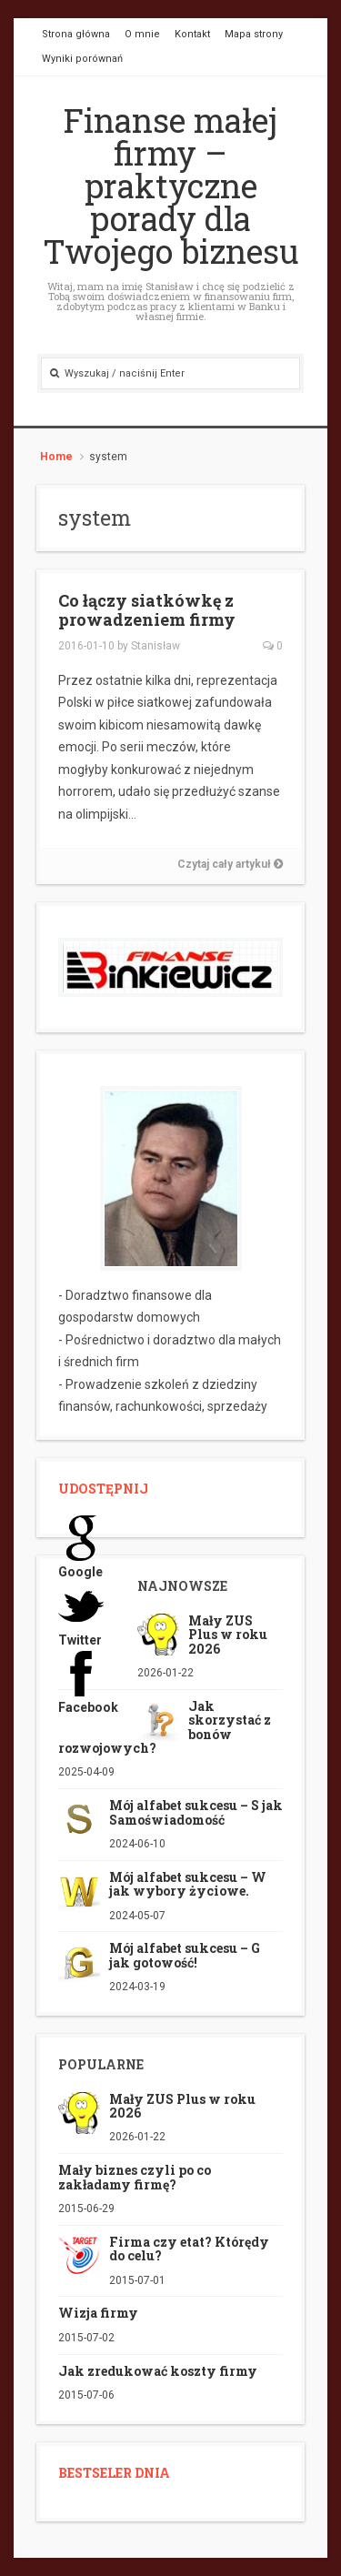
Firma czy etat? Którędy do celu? (189, 2248)
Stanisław (155, 645)
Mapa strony (254, 34)
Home (56, 456)
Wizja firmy (98, 2312)
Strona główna (76, 34)
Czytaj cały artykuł (230, 864)
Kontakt (192, 34)
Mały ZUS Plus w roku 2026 (227, 1634)
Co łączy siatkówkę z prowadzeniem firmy (147, 610)
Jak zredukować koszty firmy (157, 2371)
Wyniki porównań (82, 59)
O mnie (142, 34)
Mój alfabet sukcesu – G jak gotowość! (184, 1954)
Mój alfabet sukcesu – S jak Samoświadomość (196, 1811)
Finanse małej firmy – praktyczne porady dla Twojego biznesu (171, 185)
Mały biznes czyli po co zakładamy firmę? (134, 2176)
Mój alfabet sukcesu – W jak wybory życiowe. (187, 1883)
